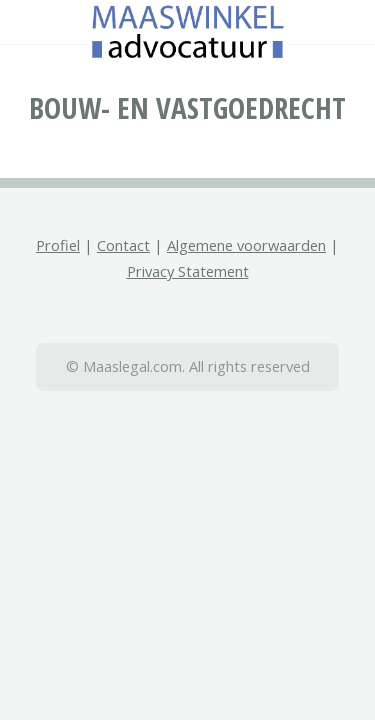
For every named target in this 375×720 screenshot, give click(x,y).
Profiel (58, 245)
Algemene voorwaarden (246, 245)
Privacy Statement (188, 271)
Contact (123, 245)
